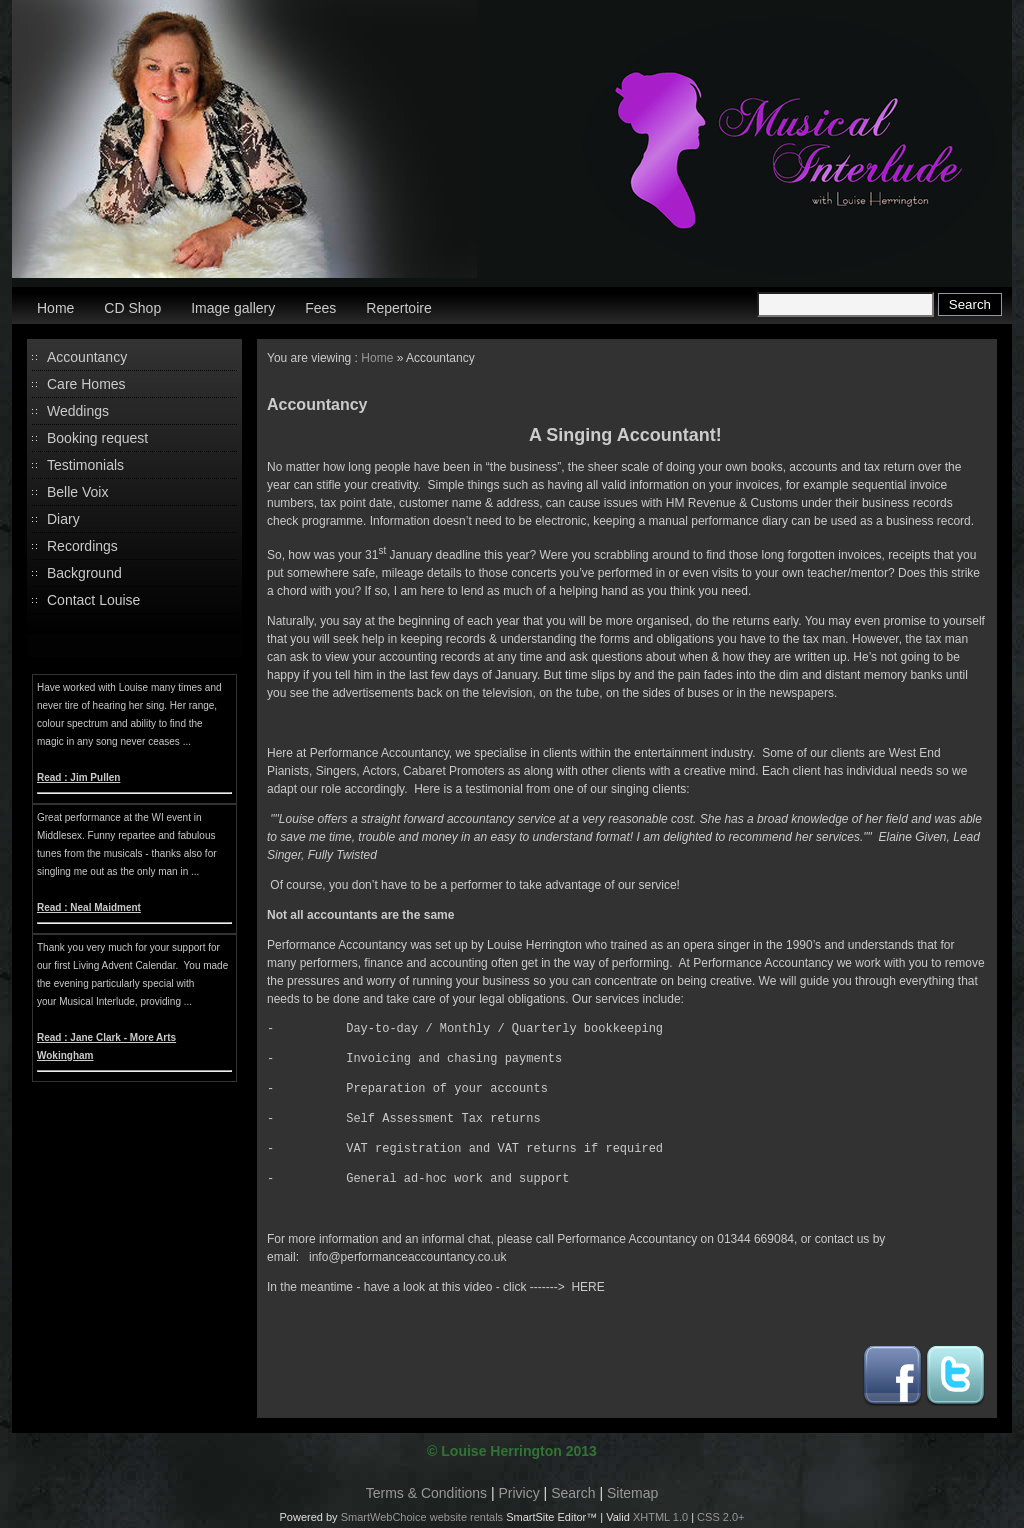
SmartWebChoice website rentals (422, 1517)
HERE (587, 1287)
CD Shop (132, 308)
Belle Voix (77, 492)
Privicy (519, 1493)
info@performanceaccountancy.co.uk (407, 1257)
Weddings (78, 411)
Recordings (82, 546)
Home (55, 308)
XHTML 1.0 (660, 1517)
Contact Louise (93, 600)
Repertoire (398, 308)
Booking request (97, 438)
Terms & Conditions (426, 1493)
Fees (320, 308)
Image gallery (233, 308)
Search (573, 1493)
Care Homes (86, 384)
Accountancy (87, 357)
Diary (63, 519)
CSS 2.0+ (720, 1517)
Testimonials (85, 465)
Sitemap (632, 1493)
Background (84, 573)
